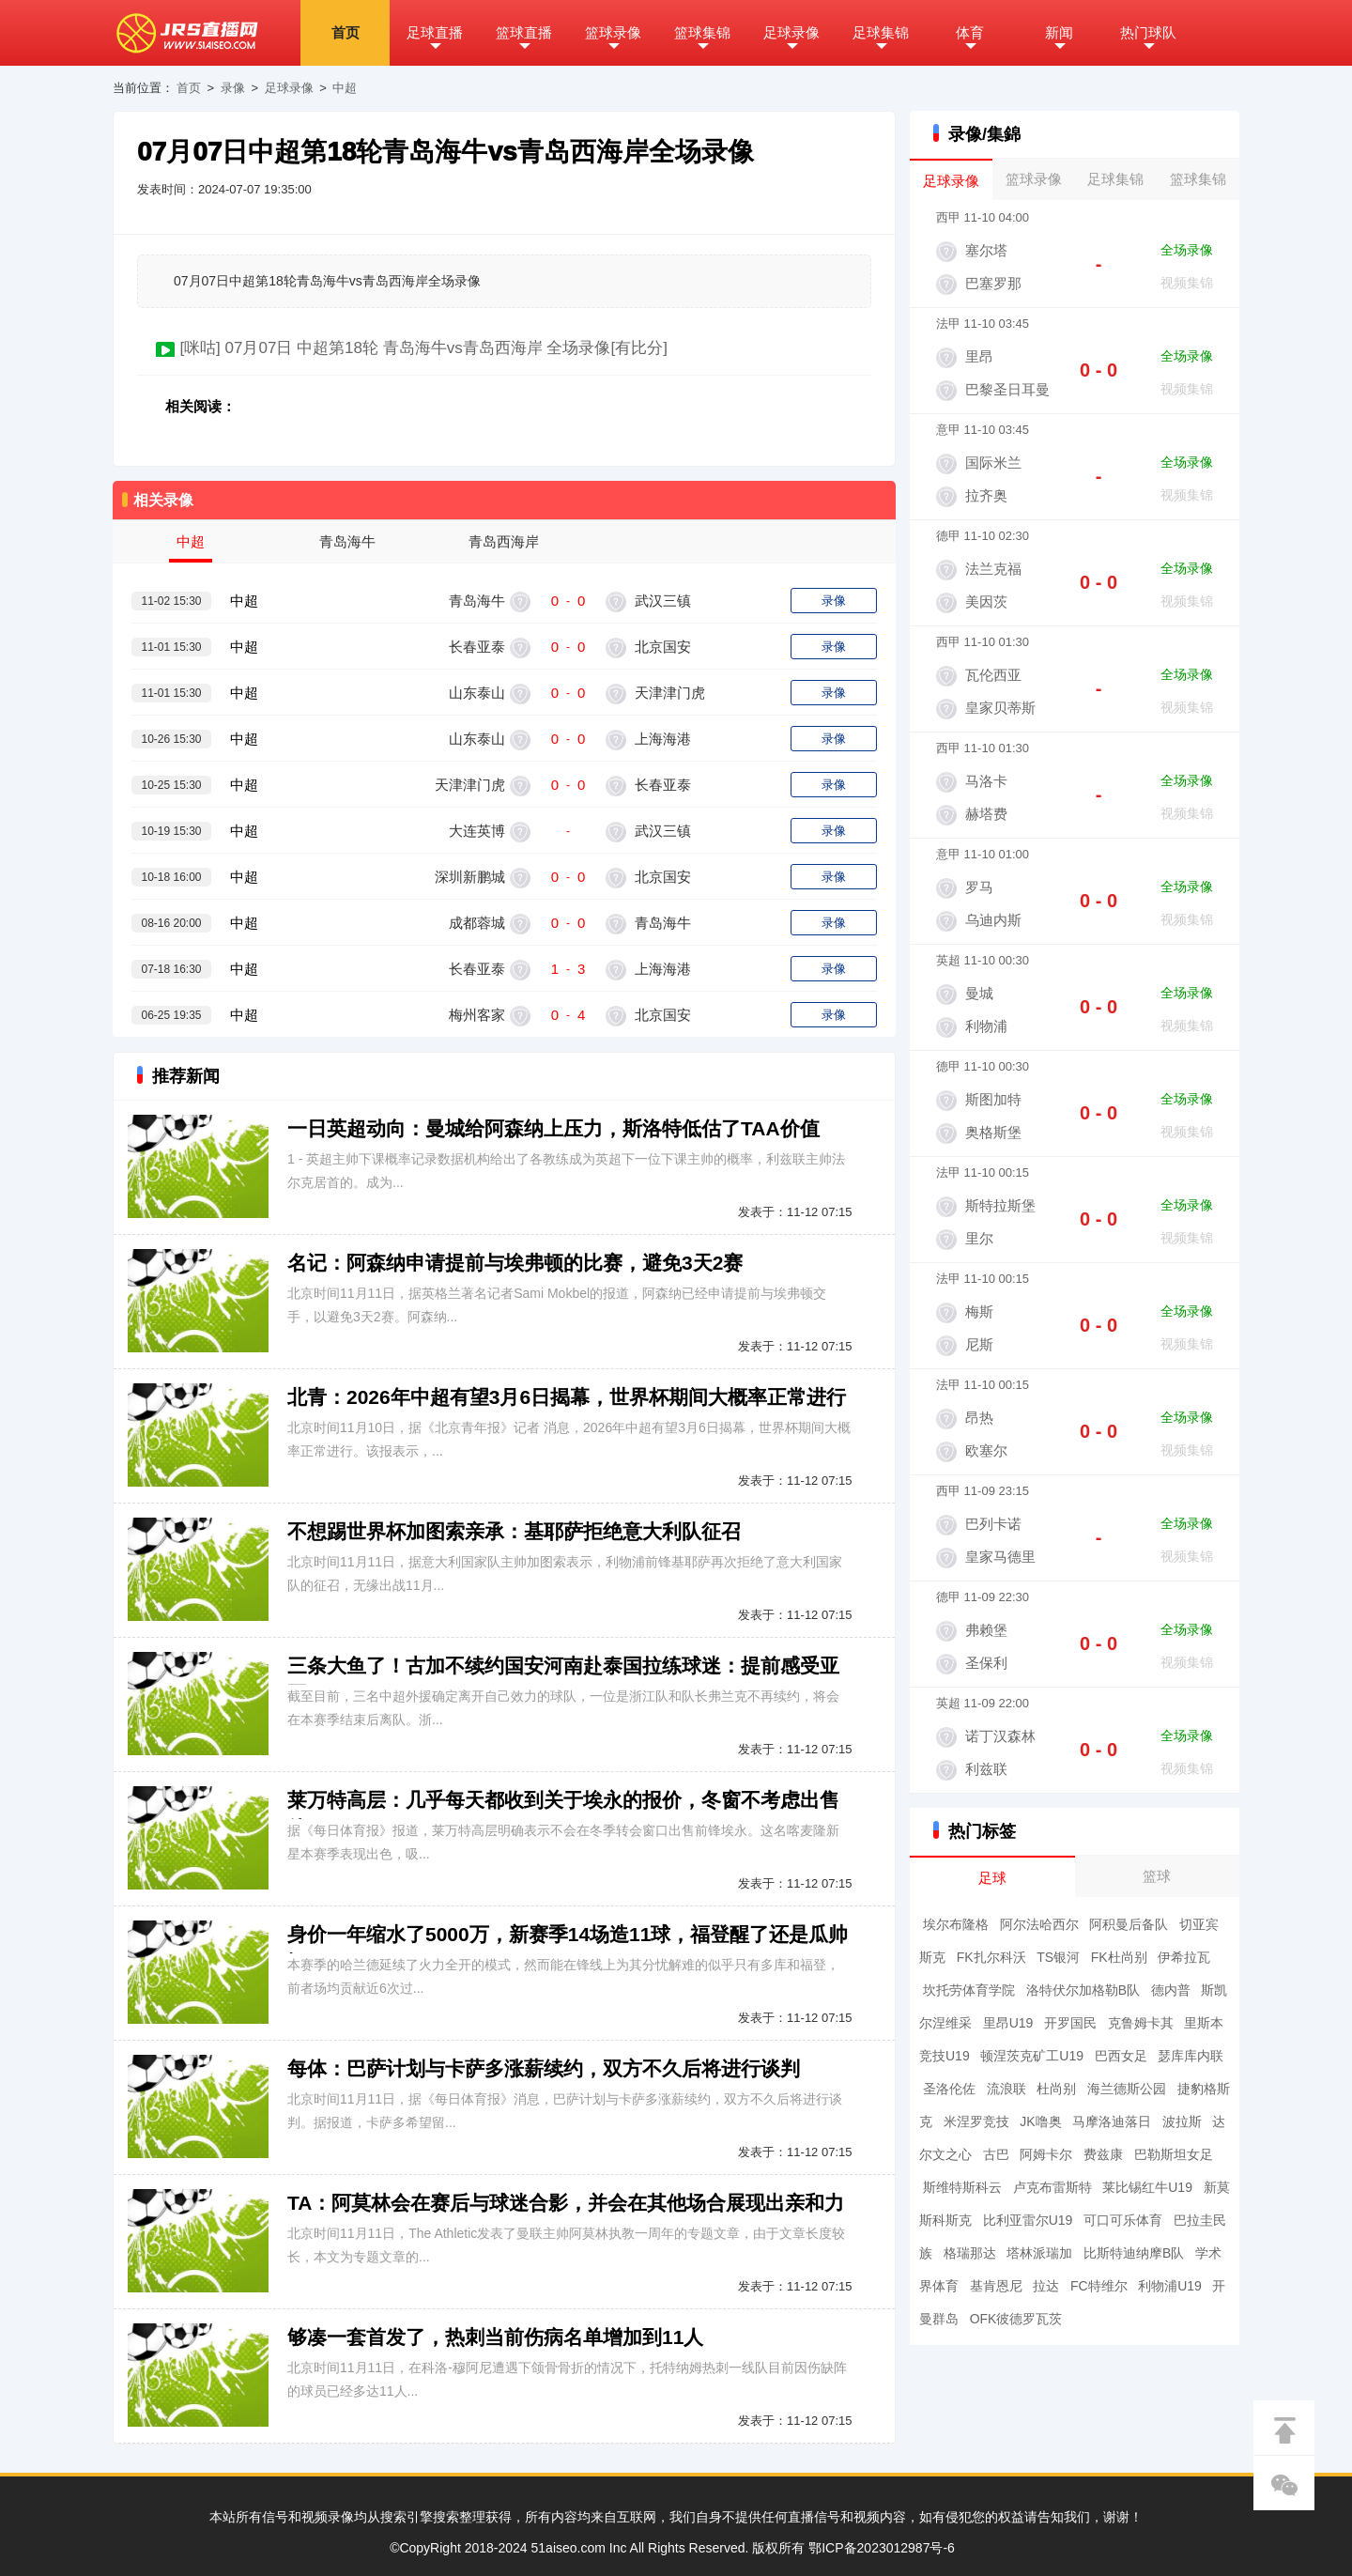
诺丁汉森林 (1000, 1736)
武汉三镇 (661, 601)
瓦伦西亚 (993, 675)
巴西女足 (1121, 2055)
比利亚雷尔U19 (1028, 2220)
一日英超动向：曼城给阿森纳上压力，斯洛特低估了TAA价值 (553, 1128)
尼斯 (979, 1344)
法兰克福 (993, 569)
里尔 (979, 1238)
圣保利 (986, 1663)
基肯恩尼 (996, 2285)
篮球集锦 (702, 32)
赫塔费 (986, 814)
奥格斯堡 (993, 1132)
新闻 (1059, 32)
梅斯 (979, 1311)
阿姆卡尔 (1046, 2154)
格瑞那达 (970, 2252)
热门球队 (1148, 32)
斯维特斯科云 (962, 2187)
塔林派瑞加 (1039, 2252)
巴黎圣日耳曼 (1007, 389)
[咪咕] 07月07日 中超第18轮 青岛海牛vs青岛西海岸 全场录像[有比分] (423, 348)
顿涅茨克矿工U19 (1031, 2055)
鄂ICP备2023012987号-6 (881, 2547)
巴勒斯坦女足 (1173, 2154)
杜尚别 (1056, 2088)
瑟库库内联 (1190, 2055)
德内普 (1171, 1990)
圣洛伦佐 (949, 2088)
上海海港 (661, 739)
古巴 (996, 2154)
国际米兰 (993, 462)
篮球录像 (613, 32)
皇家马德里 (1000, 1557)
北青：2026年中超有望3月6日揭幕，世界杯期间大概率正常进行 (566, 1397)
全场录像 (1186, 249)
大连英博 (477, 831)
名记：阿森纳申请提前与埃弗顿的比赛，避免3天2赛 (515, 1262)
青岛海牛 (477, 601)
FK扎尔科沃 (991, 1957)
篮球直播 (524, 32)
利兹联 (986, 1769)
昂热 (979, 1418)
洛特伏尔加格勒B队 (1083, 1990)
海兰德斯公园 (1126, 2088)
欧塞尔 (986, 1450)
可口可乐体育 (1122, 2220)
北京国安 (661, 647)
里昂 (979, 356)
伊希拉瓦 (1184, 1957)
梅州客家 (477, 1015)
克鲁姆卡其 (1141, 2022)
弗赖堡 (986, 1630)
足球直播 (435, 32)
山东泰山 (477, 693)
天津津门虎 (668, 693)
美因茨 (986, 601)
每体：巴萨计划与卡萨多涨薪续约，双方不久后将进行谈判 (543, 2068)
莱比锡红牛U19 (1147, 2187)
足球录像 (791, 32)
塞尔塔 (986, 250)
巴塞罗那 (993, 283)
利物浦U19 (1170, 2285)
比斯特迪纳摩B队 (1133, 2252)
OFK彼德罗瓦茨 (1016, 2318)
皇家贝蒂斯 (1000, 708)
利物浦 (986, 1026)
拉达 (1046, 2285)
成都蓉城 (477, 923)
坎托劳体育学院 (969, 1990)
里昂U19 (1008, 2022)
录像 (233, 88)
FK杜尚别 (1119, 1957)
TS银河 (1058, 1957)
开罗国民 (1070, 2022)
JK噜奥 (1040, 2121)
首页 (345, 32)
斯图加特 (993, 1099)
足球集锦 (881, 32)
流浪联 (1006, 2088)
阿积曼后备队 (1128, 1924)
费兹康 (1103, 2154)
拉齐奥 (986, 495)
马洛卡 (986, 781)
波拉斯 (1182, 2121)
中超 (344, 88)
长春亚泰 (477, 647)
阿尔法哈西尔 (1039, 1924)
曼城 (979, 993)
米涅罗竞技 (976, 2121)
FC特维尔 (1099, 2285)
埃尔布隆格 (956, 1924)
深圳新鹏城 (470, 877)
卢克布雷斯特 (1052, 2187)
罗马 (979, 887)
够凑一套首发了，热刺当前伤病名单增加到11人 (495, 2337)
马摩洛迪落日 (1111, 2121)
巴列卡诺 (993, 1524)
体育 (970, 32)
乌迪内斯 (993, 920)
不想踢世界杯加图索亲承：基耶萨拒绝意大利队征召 (514, 1531)
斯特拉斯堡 (1000, 1205)
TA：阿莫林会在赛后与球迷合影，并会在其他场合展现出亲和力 (565, 2203)
